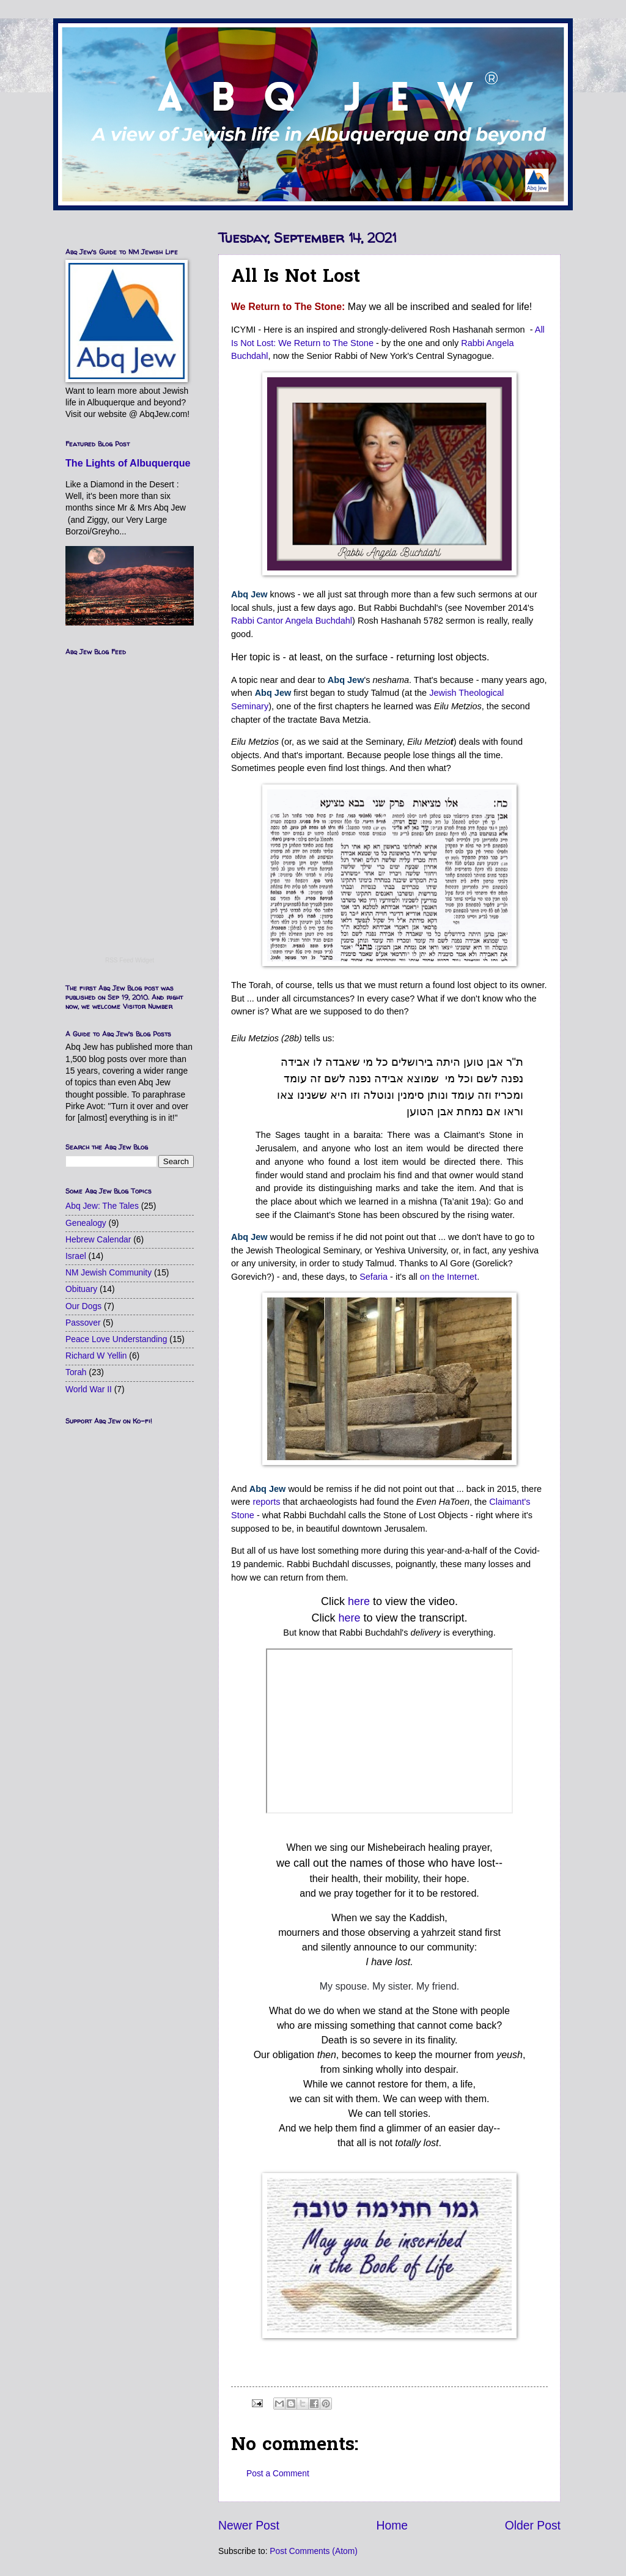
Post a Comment (277, 2473)
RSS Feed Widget (129, 960)
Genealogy (85, 1223)
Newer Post (248, 2525)
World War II (88, 1389)
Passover (83, 1322)
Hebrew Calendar (98, 1239)
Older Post (533, 2525)
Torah (76, 1372)
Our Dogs (83, 1306)
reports (266, 1502)
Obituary (81, 1289)
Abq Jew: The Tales (102, 1206)
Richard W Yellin (96, 1355)
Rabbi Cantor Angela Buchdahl (291, 621)
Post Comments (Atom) (313, 2551)
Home (392, 2525)
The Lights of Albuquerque (128, 462)
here (359, 1601)
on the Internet (448, 1277)
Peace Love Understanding (116, 1339)
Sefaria (373, 1277)
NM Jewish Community (108, 1272)
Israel (75, 1256)
